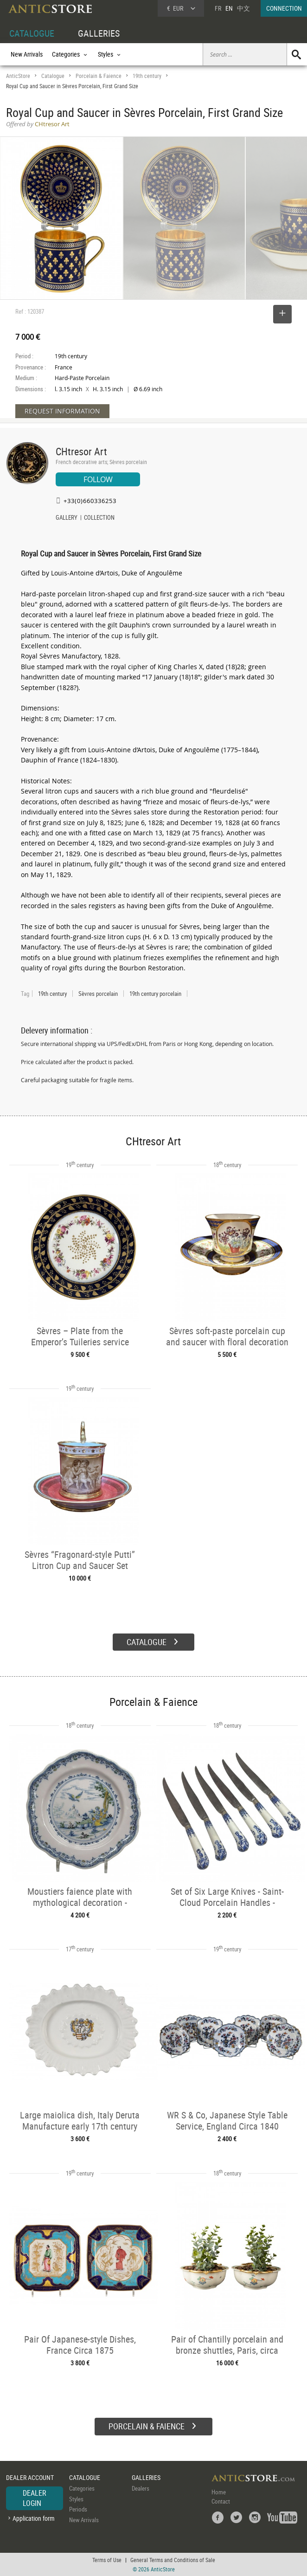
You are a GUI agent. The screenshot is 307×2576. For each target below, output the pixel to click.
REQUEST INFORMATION (62, 411)
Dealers (140, 2488)
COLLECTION (99, 518)
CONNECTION (284, 8)
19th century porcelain (155, 993)
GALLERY (66, 518)
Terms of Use (107, 2559)
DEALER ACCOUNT (30, 2477)
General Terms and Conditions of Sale (172, 2559)
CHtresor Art (81, 451)
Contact (220, 2501)
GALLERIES (99, 33)
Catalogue (52, 75)
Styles (76, 2499)
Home (218, 2492)
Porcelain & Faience (99, 75)
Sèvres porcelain (98, 993)
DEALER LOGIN (34, 2498)
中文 (243, 8)
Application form (34, 2518)
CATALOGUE (31, 33)
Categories (82, 2488)
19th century (147, 75)
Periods (78, 2509)
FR (218, 8)
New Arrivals (27, 54)
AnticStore (18, 75)
